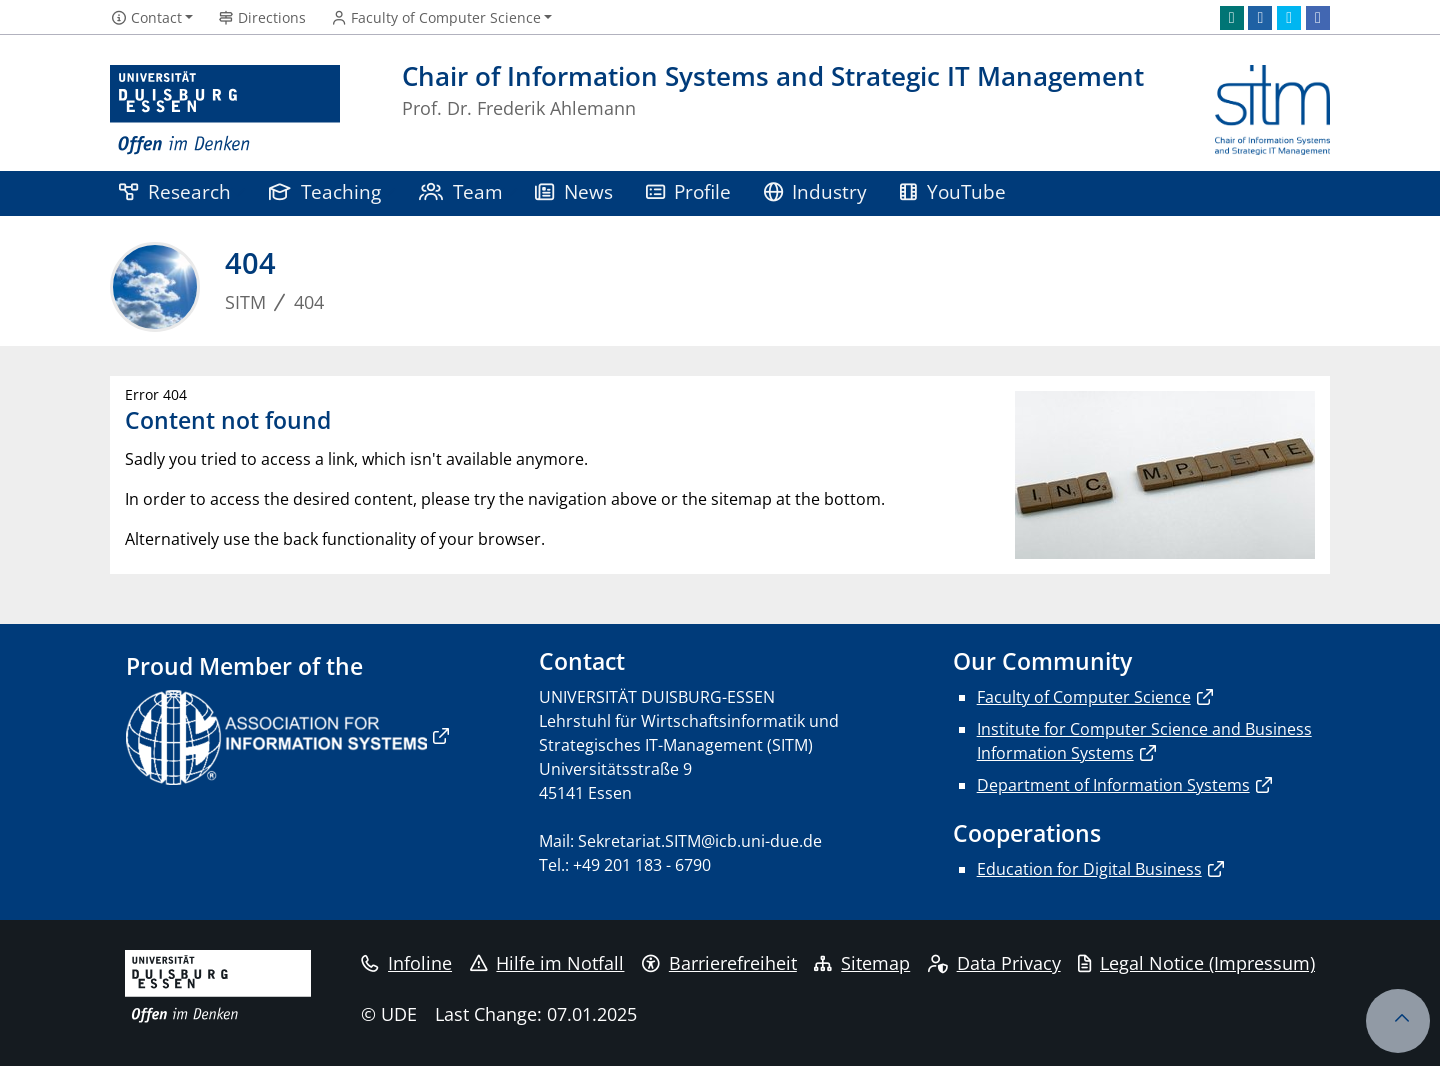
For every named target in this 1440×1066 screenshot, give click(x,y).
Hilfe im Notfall (547, 963)
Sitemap (862, 963)
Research (175, 191)
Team (461, 191)
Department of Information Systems (1113, 785)
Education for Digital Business (1089, 869)
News (574, 191)
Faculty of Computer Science (1084, 697)
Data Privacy (994, 963)
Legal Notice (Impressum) (1196, 963)
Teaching (325, 191)
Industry (816, 191)
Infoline (406, 963)
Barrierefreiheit (719, 963)
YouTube (953, 191)
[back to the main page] (1272, 110)
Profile (689, 191)
